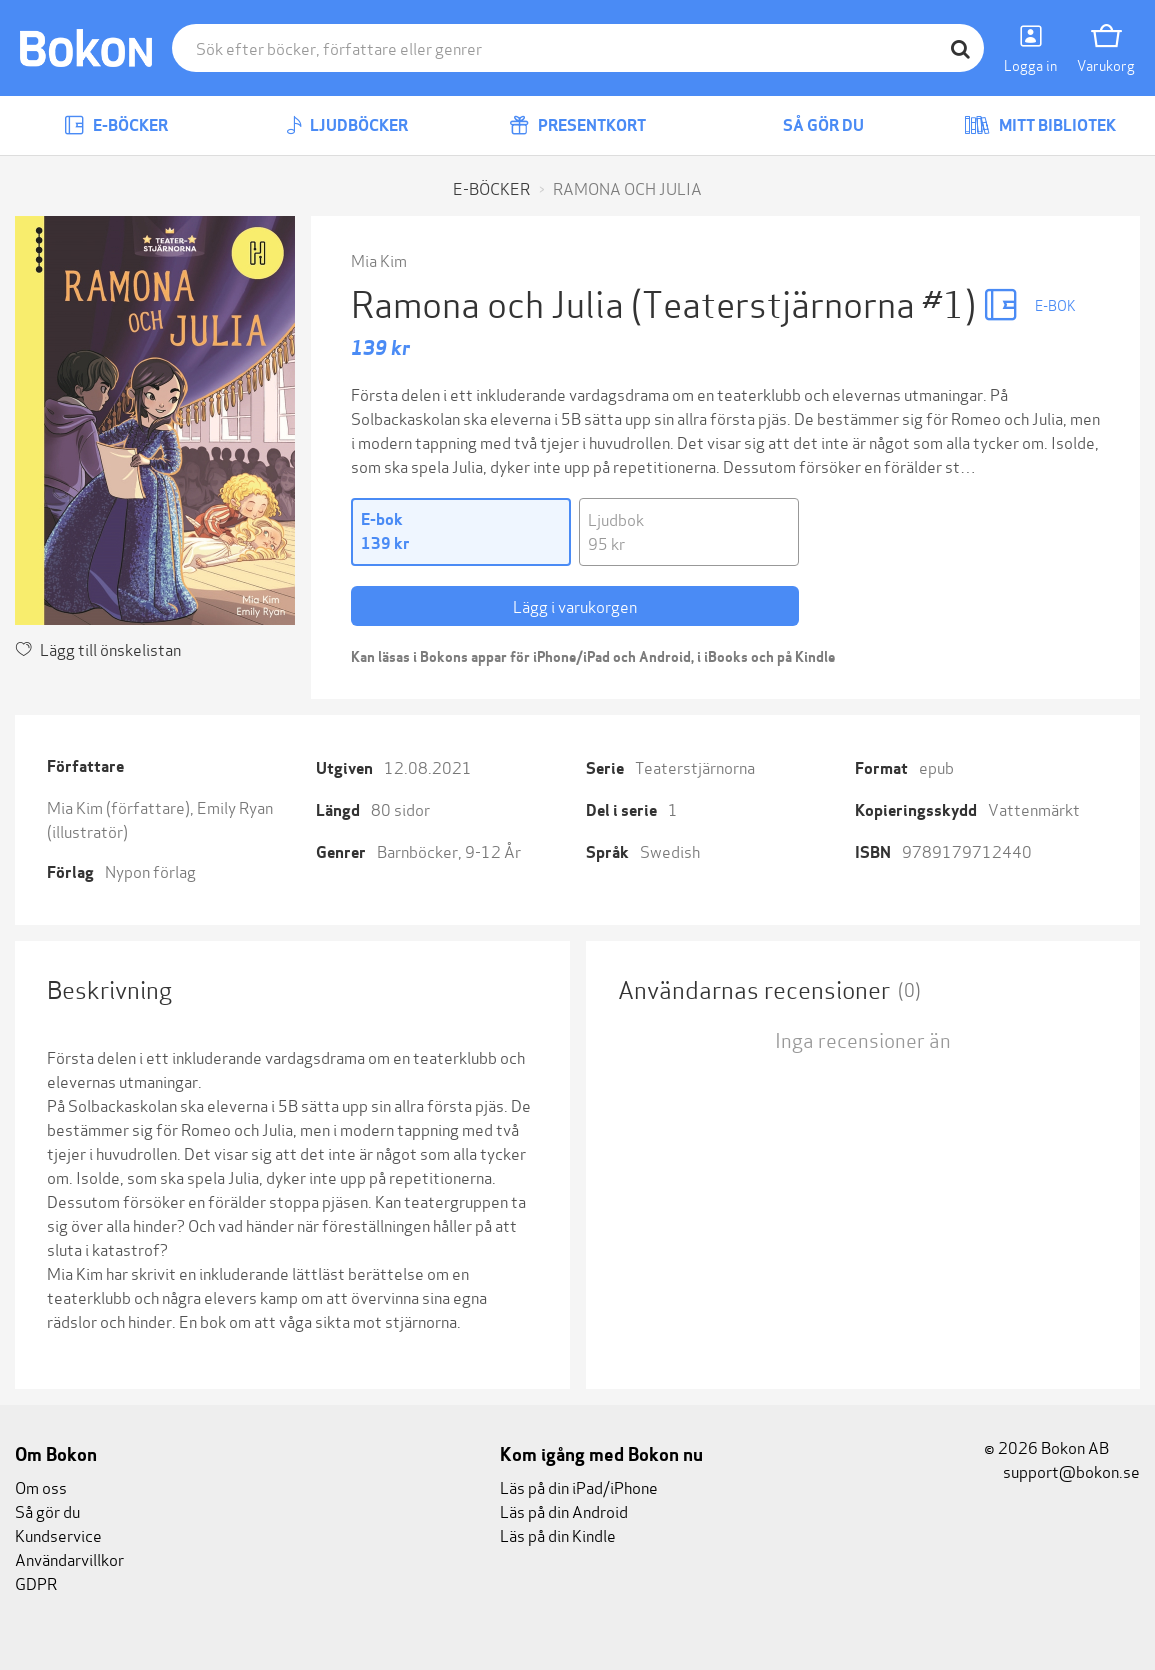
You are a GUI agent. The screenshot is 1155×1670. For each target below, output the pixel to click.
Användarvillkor (69, 1558)
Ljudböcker (347, 125)
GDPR (36, 1582)
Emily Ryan (235, 806)
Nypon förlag (150, 870)
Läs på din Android (564, 1510)
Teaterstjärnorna (695, 766)
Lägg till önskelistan (98, 648)
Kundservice (58, 1534)
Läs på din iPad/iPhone (579, 1486)
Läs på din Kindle (558, 1534)
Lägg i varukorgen (575, 605)
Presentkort (577, 125)
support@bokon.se (1062, 1470)
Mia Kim (379, 259)
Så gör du (809, 125)
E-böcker (116, 125)
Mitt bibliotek (1040, 125)
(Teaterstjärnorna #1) (807, 301)
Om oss (41, 1486)
